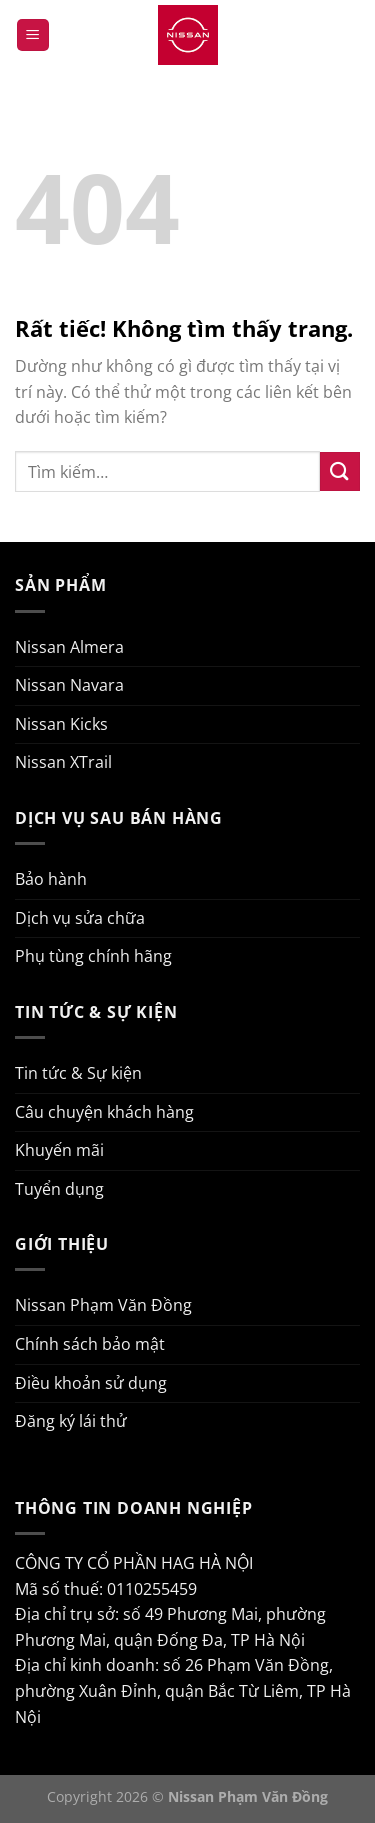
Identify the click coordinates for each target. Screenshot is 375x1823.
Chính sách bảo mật (90, 1344)
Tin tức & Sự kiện (78, 1073)
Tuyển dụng (59, 1189)
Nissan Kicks (61, 724)
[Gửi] (340, 471)
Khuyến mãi (59, 1150)
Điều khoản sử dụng (91, 1383)
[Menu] (33, 35)
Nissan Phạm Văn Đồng (103, 1305)
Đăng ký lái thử (71, 1421)
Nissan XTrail (63, 762)
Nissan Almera (69, 647)
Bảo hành (51, 879)
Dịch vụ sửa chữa (80, 918)
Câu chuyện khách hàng (104, 1112)
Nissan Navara (69, 685)
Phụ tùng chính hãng (93, 956)
